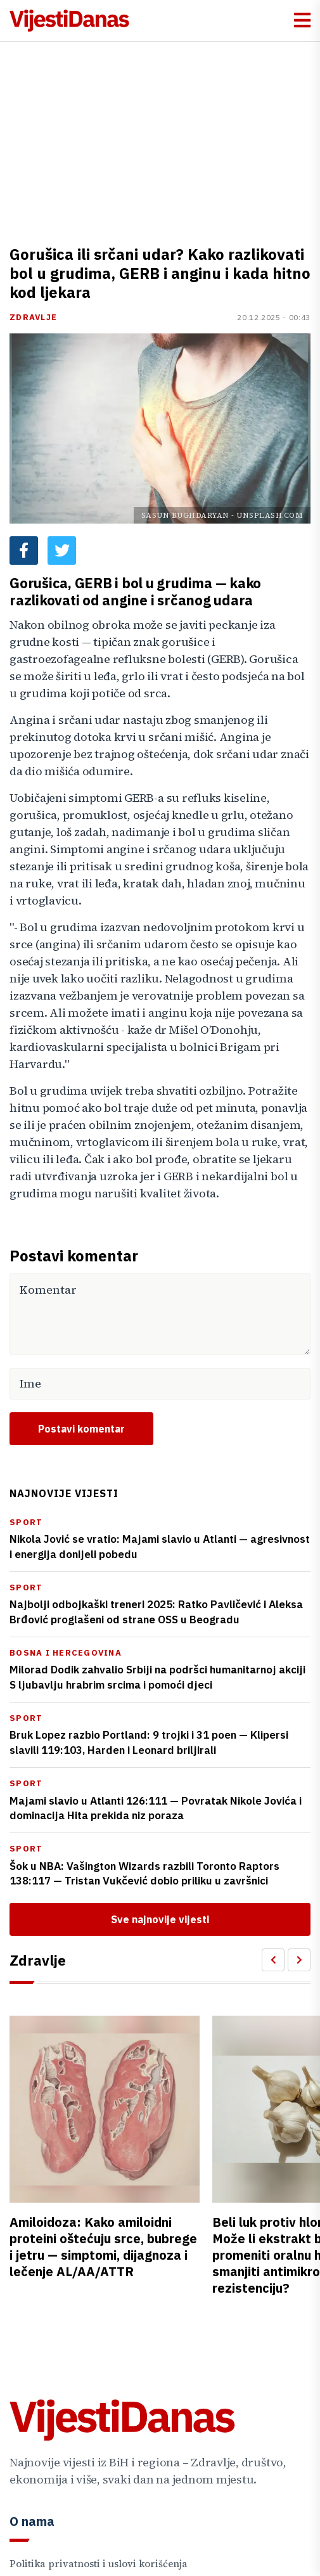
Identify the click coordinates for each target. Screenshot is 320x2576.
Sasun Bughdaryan (185, 515)
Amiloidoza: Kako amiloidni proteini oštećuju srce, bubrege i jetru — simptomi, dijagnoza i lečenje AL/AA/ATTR (103, 2246)
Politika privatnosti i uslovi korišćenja (99, 2563)
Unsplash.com (269, 515)
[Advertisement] (160, 137)
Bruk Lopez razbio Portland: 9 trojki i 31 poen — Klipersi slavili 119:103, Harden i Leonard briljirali (149, 1742)
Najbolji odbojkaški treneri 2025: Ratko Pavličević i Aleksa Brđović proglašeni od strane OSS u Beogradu (156, 1611)
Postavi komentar (81, 1428)
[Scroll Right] (299, 1959)
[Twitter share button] (62, 550)
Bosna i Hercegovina (66, 1652)
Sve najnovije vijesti (160, 1919)
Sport (26, 1522)
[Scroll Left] (273, 1959)
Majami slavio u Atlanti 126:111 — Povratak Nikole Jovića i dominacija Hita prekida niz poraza (156, 1808)
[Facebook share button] (24, 550)
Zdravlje (33, 317)
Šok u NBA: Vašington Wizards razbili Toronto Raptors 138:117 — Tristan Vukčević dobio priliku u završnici (144, 1873)
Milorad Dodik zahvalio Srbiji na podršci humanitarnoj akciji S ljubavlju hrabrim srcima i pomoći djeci (157, 1677)
